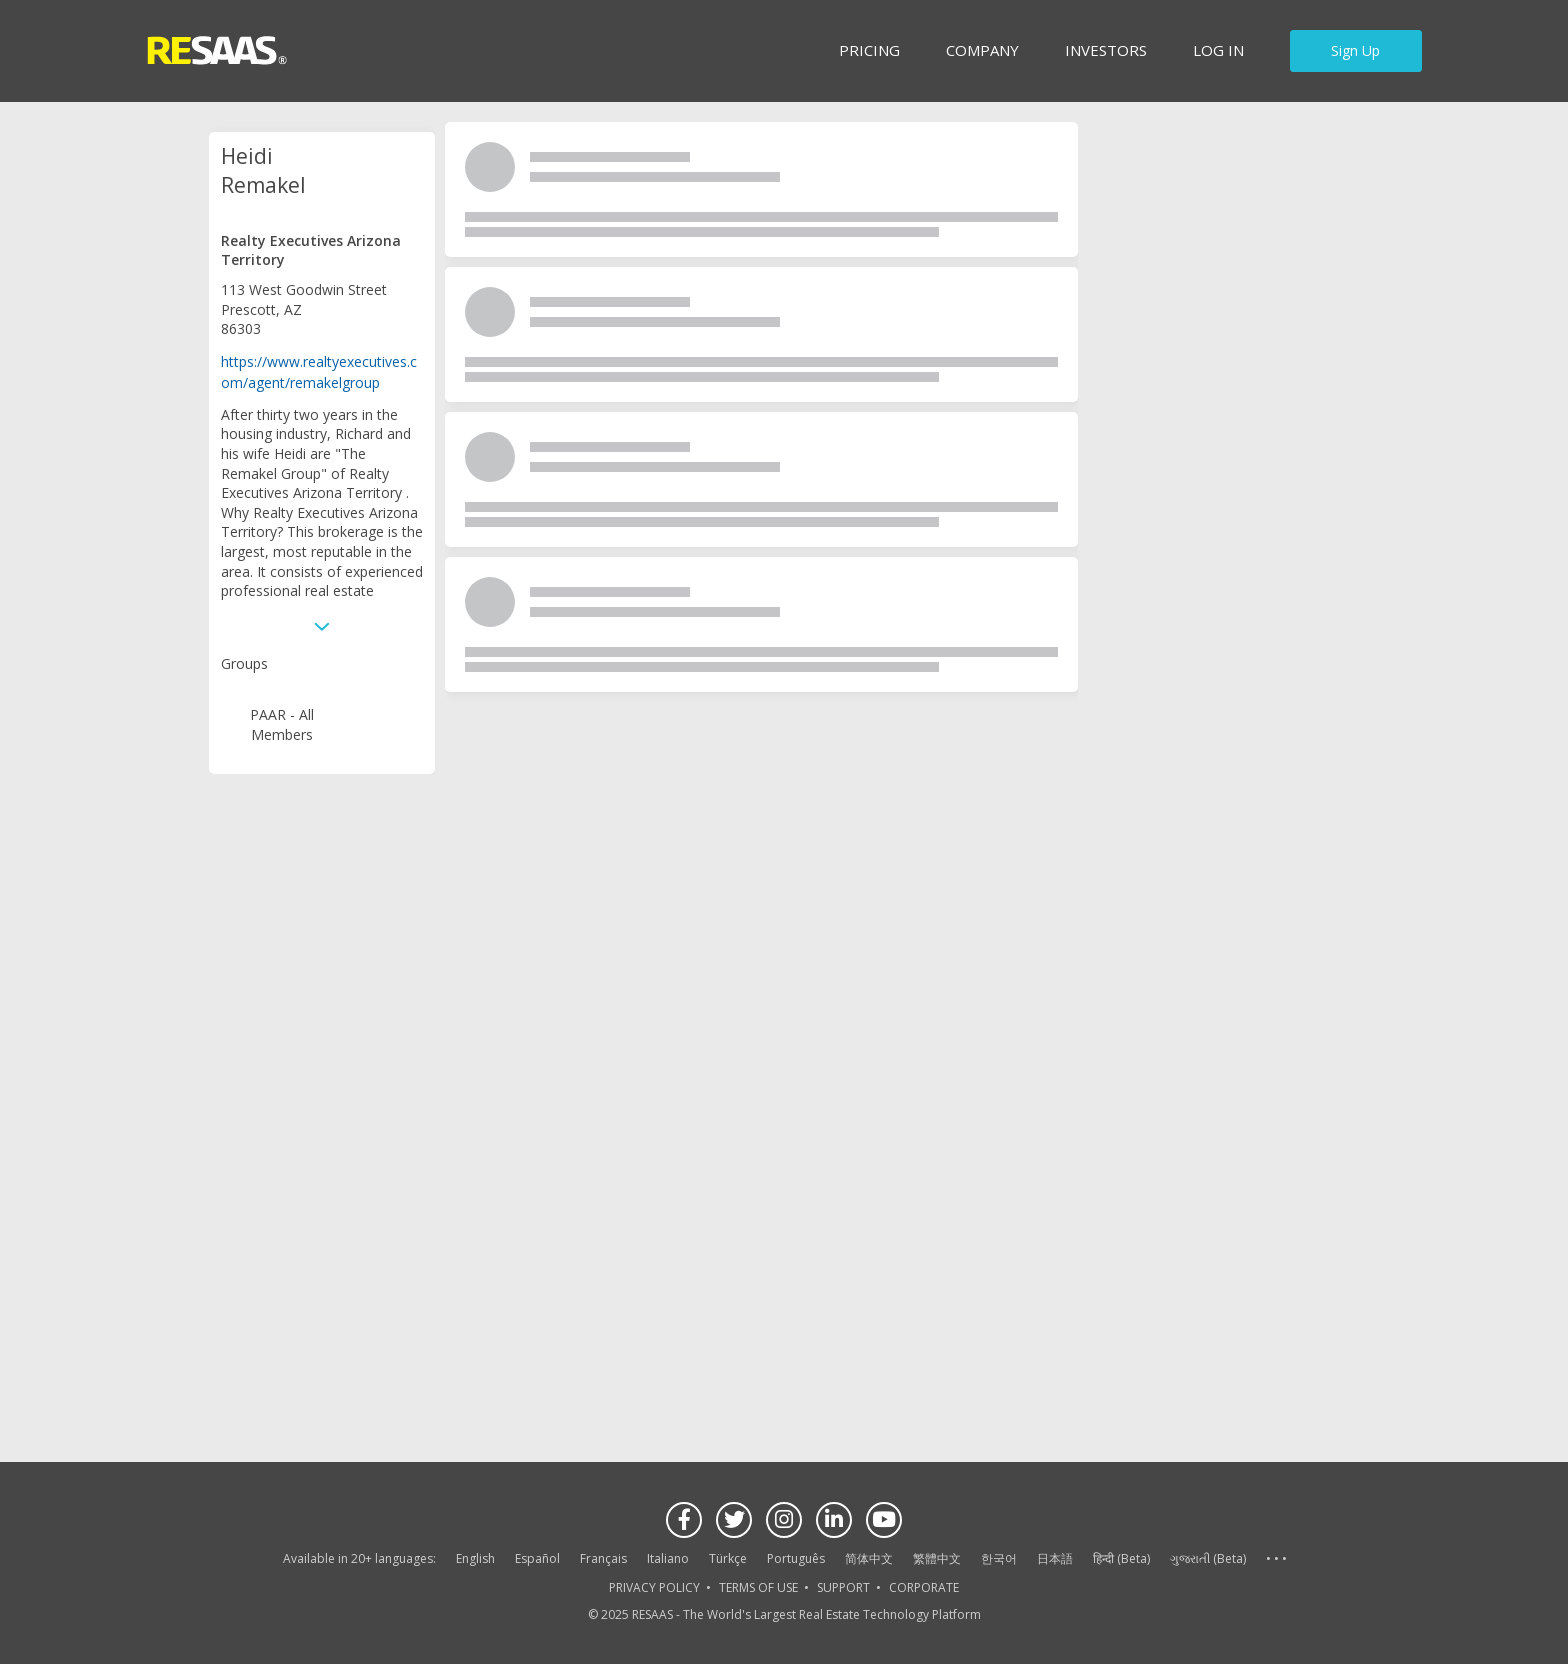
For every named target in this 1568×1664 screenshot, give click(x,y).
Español (537, 1558)
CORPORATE (924, 1587)
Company (982, 50)
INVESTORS (1106, 50)
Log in (1218, 50)
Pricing (869, 50)
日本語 (1055, 1558)
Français (603, 1558)
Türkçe (728, 1558)
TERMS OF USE (758, 1587)
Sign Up (1355, 50)
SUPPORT (843, 1587)
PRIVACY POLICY (654, 1587)
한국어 (999, 1558)
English (475, 1558)
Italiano (668, 1558)
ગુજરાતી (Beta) (1208, 1558)
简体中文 (869, 1558)
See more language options (1276, 1559)
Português (796, 1558)
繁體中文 (937, 1558)
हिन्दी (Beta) (1121, 1558)
